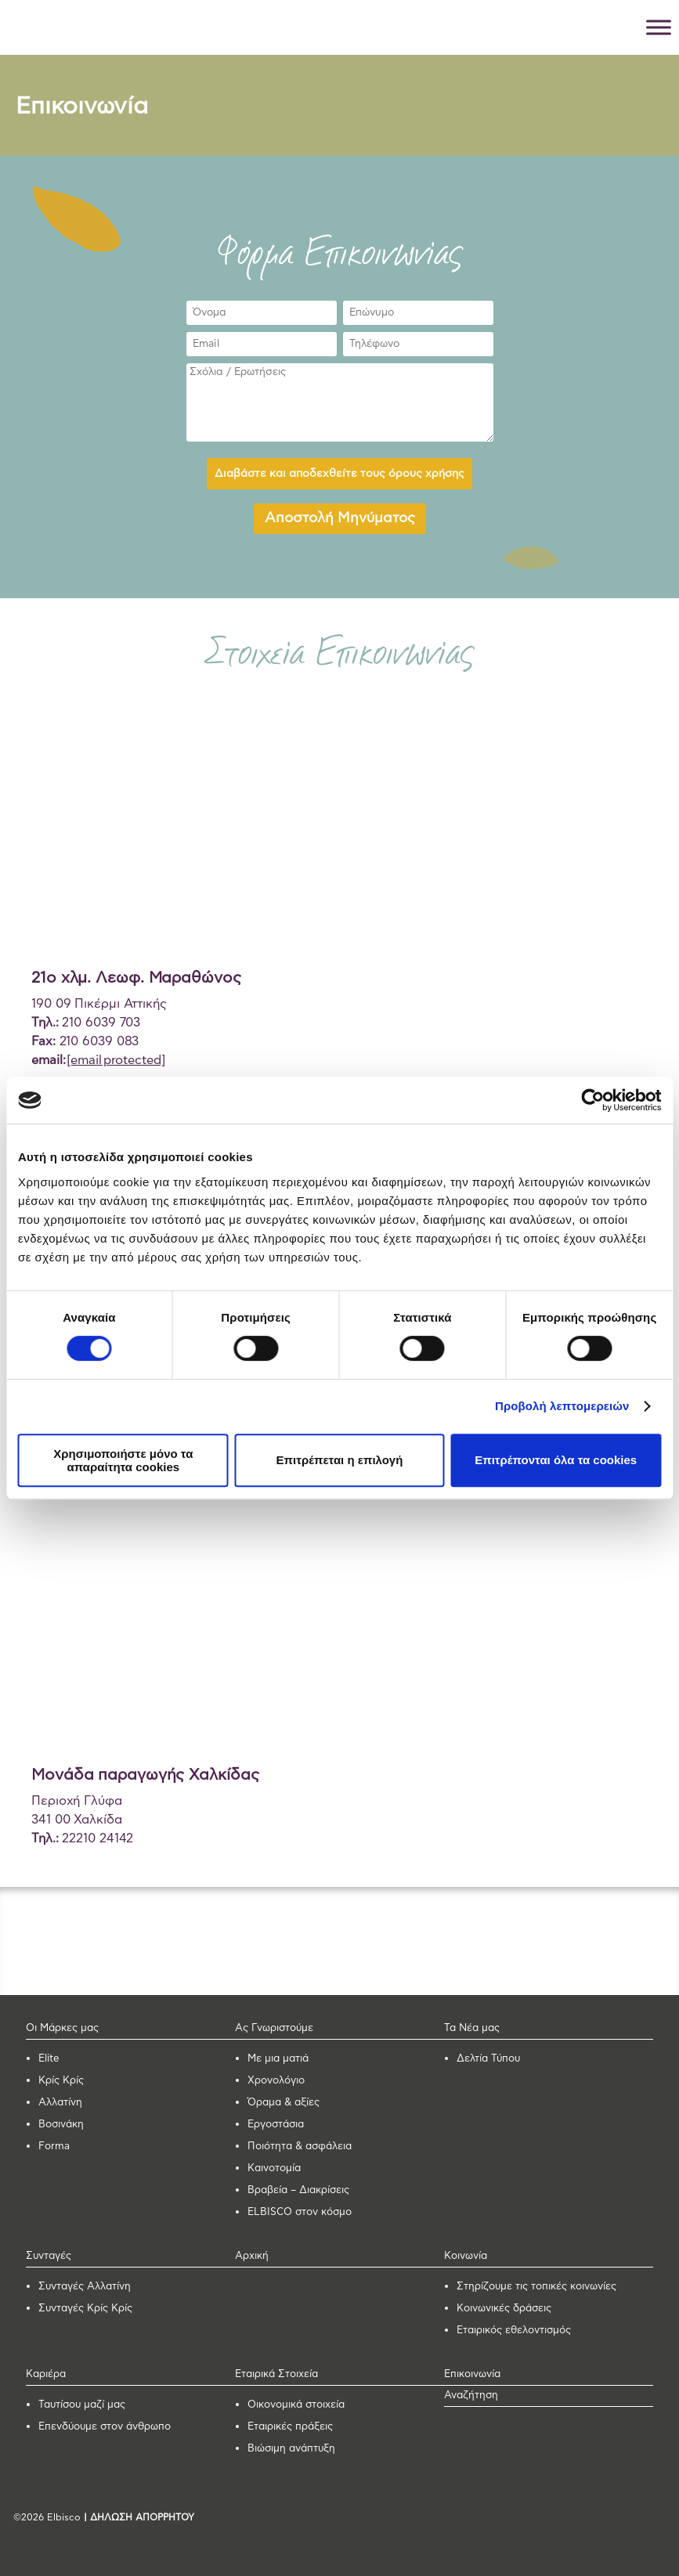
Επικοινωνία (472, 2374)
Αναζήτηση (471, 2395)
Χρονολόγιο (276, 2081)
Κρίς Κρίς (61, 2081)
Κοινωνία (465, 2256)
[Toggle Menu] (658, 27)
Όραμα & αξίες (283, 2103)
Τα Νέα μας (472, 2028)
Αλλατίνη (60, 2103)
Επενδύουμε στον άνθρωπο (104, 2427)
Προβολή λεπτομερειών (562, 1405)
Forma (54, 2146)
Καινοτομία (274, 2168)
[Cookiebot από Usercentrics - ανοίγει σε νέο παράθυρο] (592, 1100)
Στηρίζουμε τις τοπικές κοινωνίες (536, 2287)
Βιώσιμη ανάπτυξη (291, 2449)
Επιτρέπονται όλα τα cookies (556, 1460)
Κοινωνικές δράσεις (504, 2309)
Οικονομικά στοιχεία (296, 2405)
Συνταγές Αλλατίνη (84, 2287)
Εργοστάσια (275, 2125)
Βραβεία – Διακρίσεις (298, 2190)
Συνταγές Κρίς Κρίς (85, 2309)
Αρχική (252, 2256)
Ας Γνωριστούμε (274, 2028)
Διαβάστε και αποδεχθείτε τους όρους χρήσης (339, 473)
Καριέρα (46, 2374)
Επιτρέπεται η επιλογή (339, 1460)
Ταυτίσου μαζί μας (81, 2405)
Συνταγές (48, 2256)
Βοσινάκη (61, 2125)
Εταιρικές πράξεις (290, 2427)
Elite (49, 2059)
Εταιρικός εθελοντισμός (514, 2330)
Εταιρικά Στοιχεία (276, 2374)
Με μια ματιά (278, 2059)
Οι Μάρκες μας (62, 2028)
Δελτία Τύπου (488, 2059)
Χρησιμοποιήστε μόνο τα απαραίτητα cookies (123, 1460)
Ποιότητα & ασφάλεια (299, 2146)
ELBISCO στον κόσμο (299, 2212)
